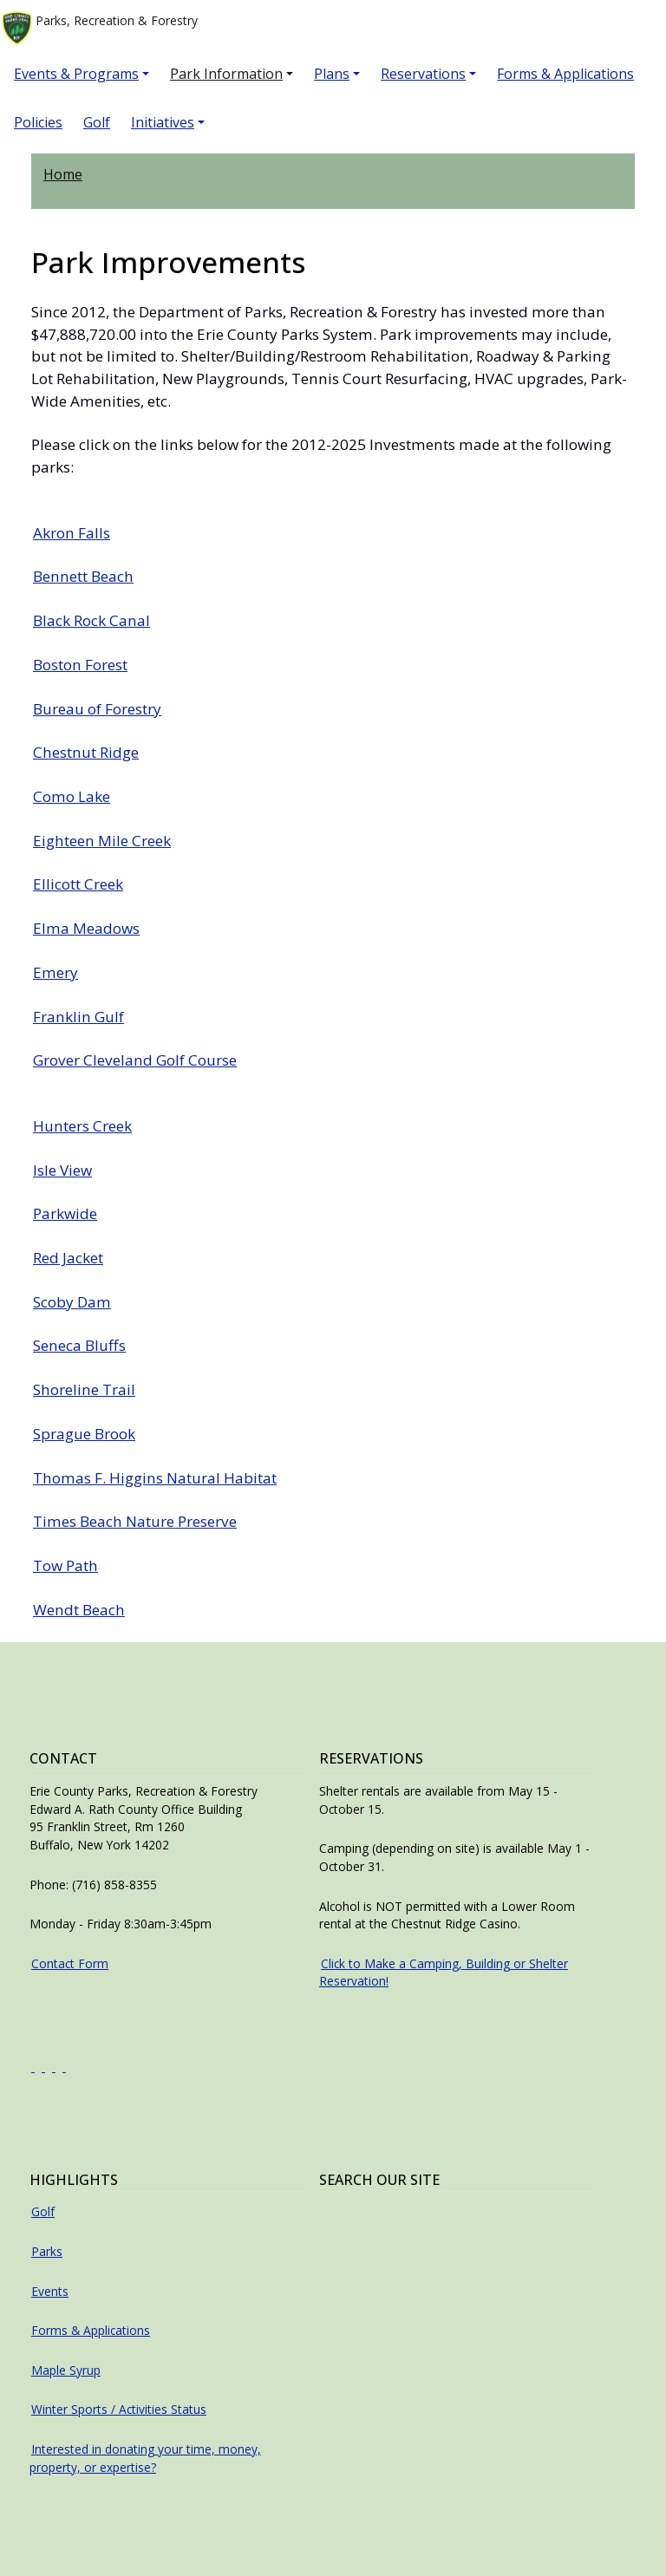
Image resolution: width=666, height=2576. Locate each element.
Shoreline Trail (84, 1389)
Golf (96, 122)
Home (62, 174)
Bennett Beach (83, 576)
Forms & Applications (565, 73)
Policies (38, 122)
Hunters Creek (82, 1126)
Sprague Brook (84, 1434)
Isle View (62, 1170)
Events (50, 2291)
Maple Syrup (66, 2370)
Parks (46, 2251)
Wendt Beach (79, 1610)
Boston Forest (80, 665)
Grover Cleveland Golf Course (135, 1060)
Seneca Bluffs (79, 1345)
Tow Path (65, 1565)
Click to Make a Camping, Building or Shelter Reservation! (443, 1972)
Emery (55, 972)
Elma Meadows (86, 928)
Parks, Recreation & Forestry (100, 28)
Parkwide (65, 1213)
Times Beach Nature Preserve (135, 1521)
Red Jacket (68, 1258)
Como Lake (71, 796)
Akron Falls (71, 533)
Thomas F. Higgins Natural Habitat (155, 1478)
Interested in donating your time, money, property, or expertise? (145, 2458)
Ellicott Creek (78, 884)
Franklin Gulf (78, 1017)
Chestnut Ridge (86, 752)
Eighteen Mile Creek (102, 841)
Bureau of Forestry (97, 709)
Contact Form (69, 1963)
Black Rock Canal (91, 620)
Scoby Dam (72, 1302)
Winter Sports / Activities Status (118, 2409)
